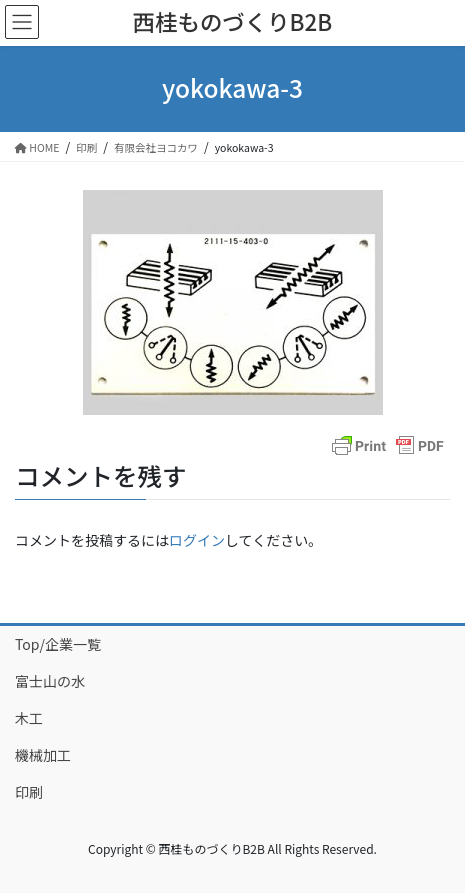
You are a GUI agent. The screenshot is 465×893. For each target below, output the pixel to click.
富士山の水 (50, 681)
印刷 (29, 792)
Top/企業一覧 (58, 644)
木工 (29, 718)
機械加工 (43, 755)
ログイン (197, 540)
